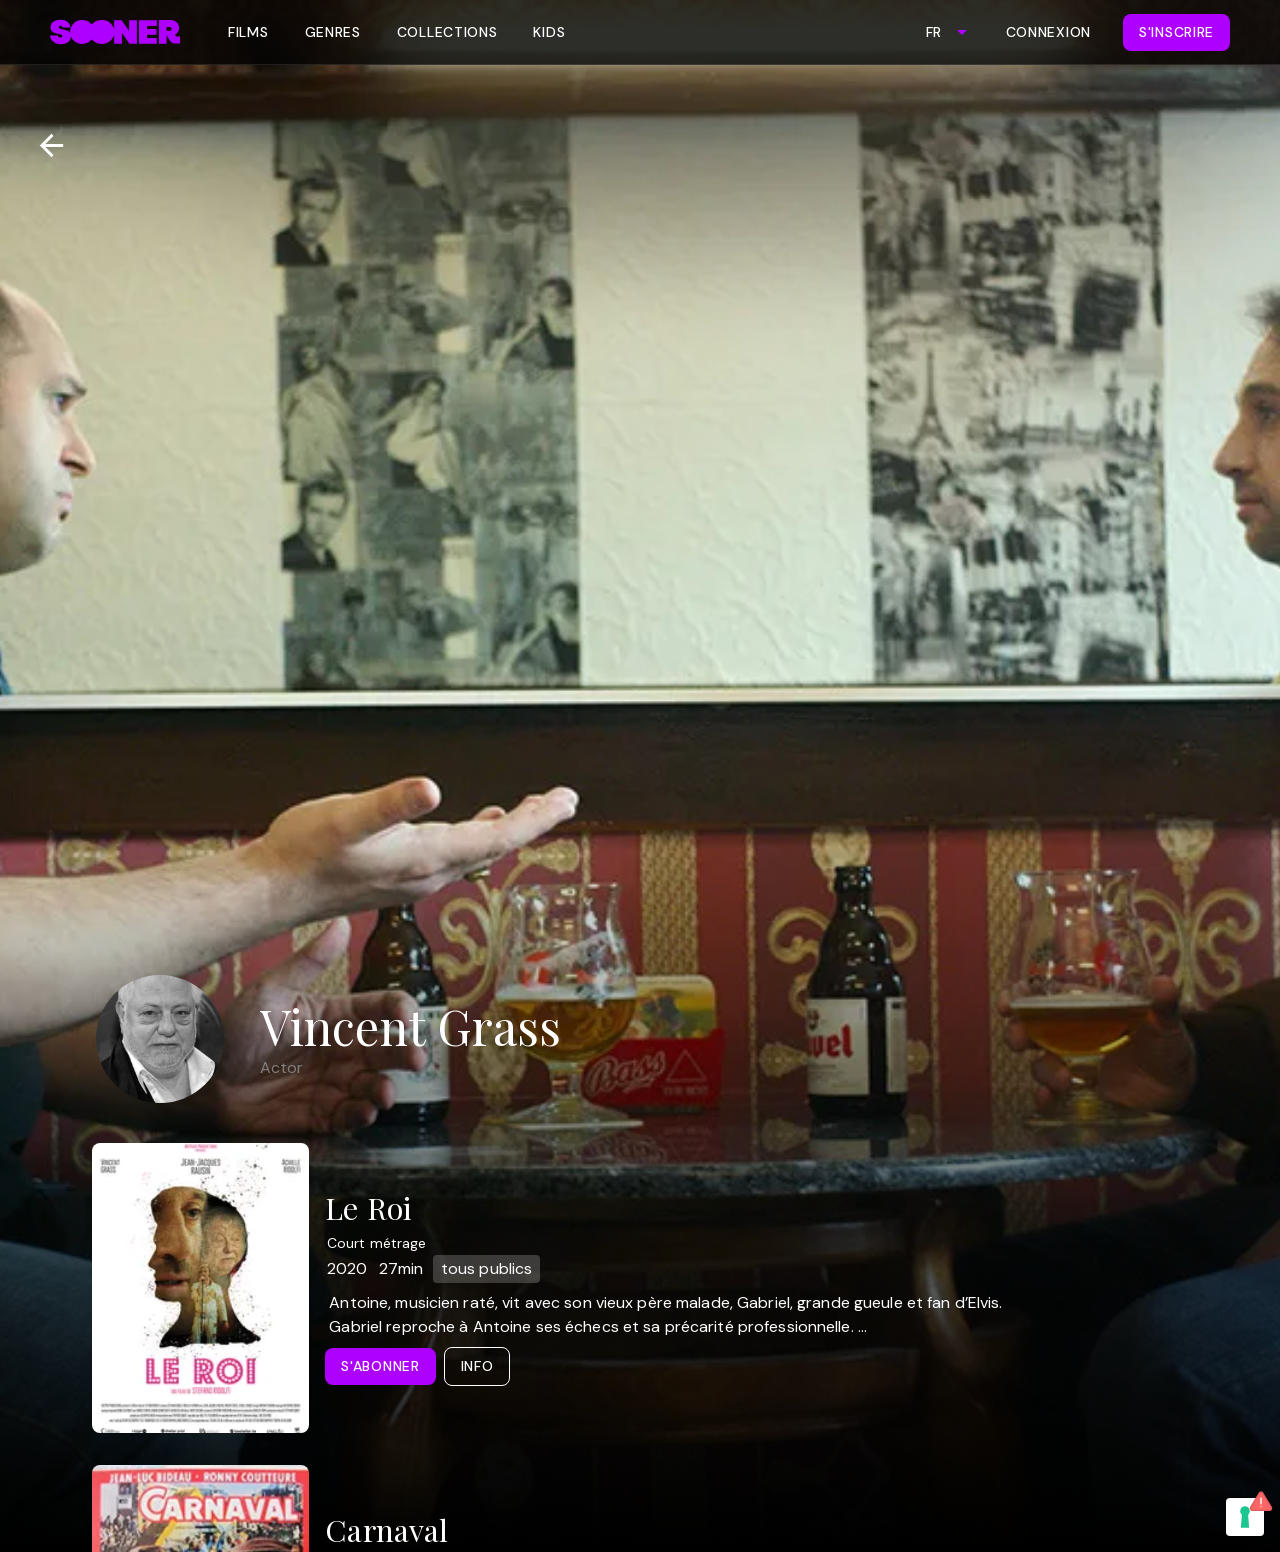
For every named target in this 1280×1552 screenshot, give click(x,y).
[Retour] (43, 145)
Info (477, 1366)
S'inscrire (1176, 32)
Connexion (1048, 32)
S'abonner (380, 1366)
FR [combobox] (933, 32)
